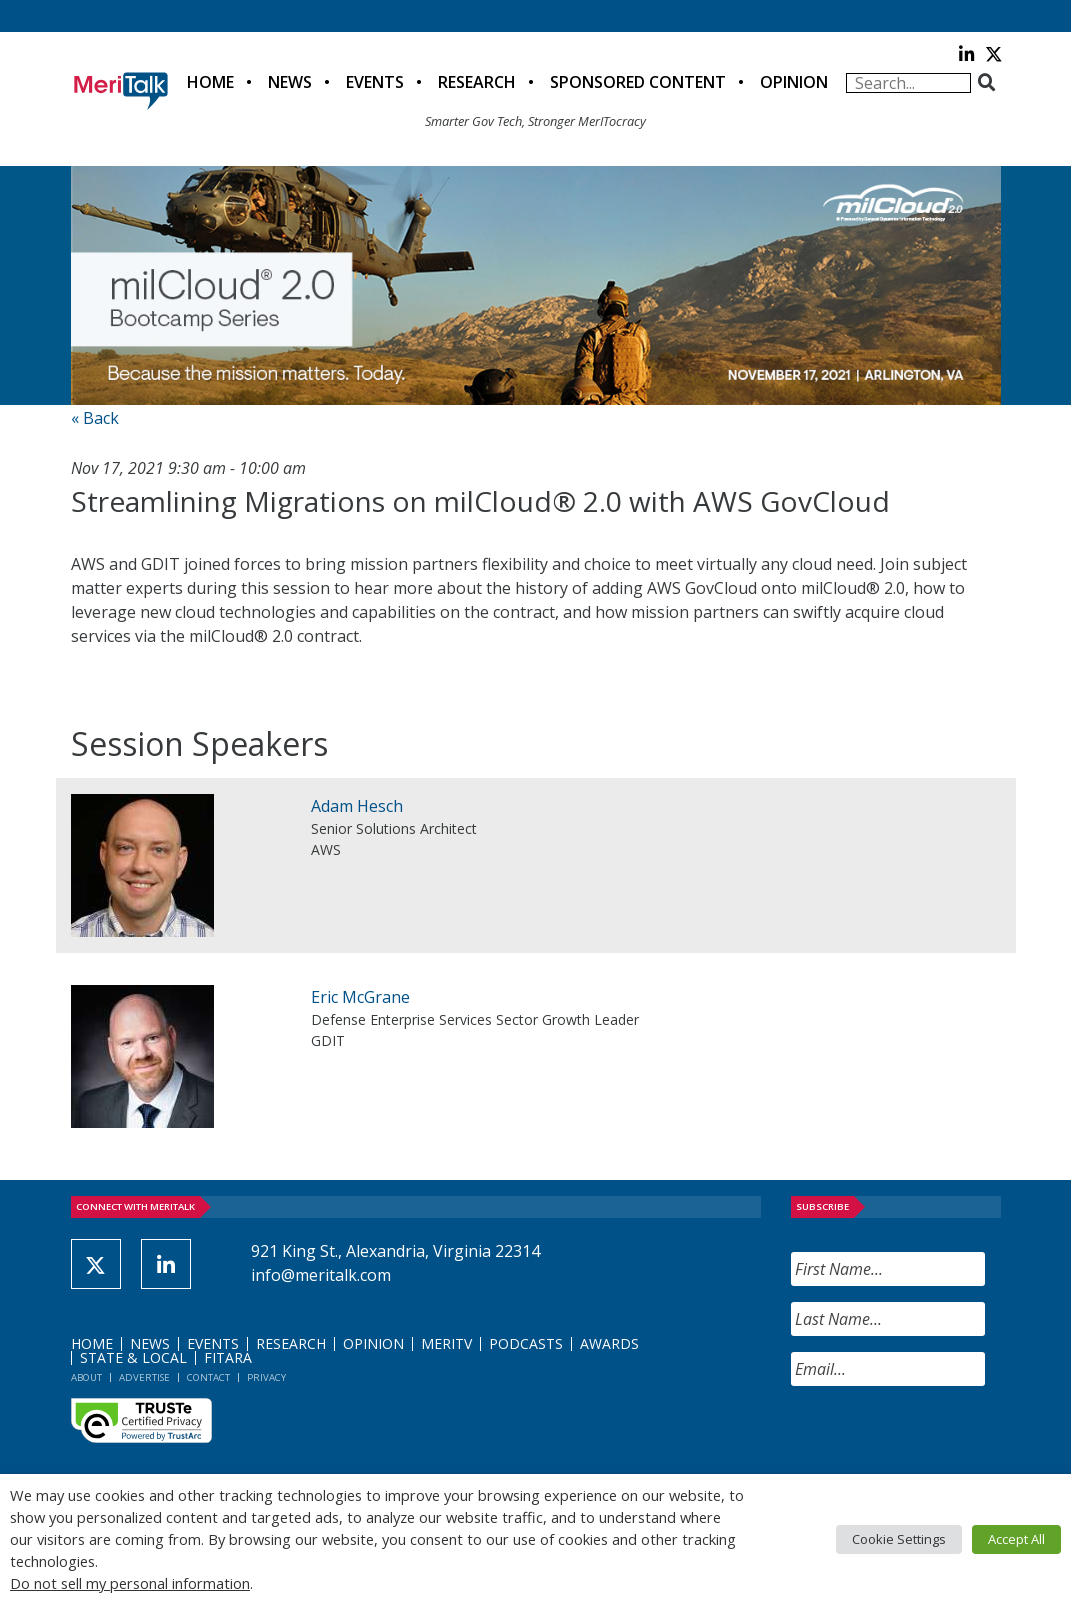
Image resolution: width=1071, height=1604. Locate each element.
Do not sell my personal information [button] (130, 1583)
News (290, 82)
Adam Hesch (357, 806)
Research (477, 82)
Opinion (794, 82)
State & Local (133, 1357)
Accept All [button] (1016, 1539)
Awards (609, 1343)
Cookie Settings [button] (899, 1539)
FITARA (228, 1357)
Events (375, 82)
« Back (95, 418)
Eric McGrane (360, 997)
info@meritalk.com (321, 1275)
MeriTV (446, 1343)
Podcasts (526, 1343)
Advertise (144, 1377)
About (86, 1377)
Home (210, 82)
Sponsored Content (638, 82)
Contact (208, 1377)
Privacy (266, 1377)
